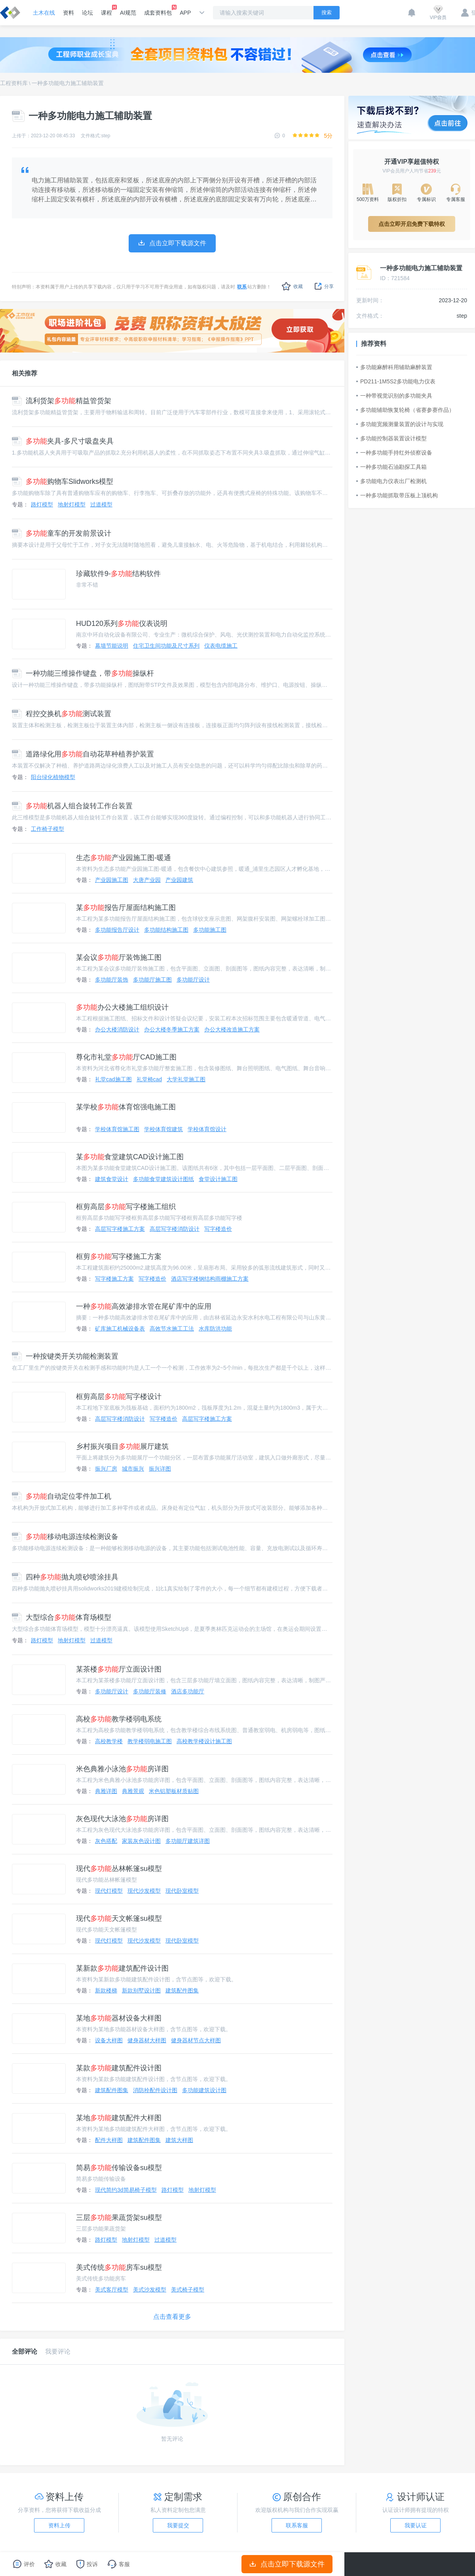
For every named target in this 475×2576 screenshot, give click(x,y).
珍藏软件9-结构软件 (118, 574)
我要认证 (416, 2525)
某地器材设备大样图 (119, 2018)
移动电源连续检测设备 (65, 1536)
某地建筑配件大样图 (119, 2118)
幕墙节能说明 (111, 646)
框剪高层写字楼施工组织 (126, 1207)
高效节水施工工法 (172, 1328)
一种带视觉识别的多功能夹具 (394, 395)
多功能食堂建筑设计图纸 (163, 1179)
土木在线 (44, 12)
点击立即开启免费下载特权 (411, 224)
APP (185, 12)
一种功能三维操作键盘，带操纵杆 (83, 673)
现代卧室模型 (182, 1891)
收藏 (292, 286)
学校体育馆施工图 (117, 1129)
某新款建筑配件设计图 (122, 1968)
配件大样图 (109, 2140)
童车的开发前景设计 (61, 533)
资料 (68, 12)
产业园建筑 (179, 880)
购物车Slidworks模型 (62, 481)
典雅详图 (106, 1791)
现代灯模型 (109, 1891)
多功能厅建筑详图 (187, 1841)
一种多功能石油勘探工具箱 (391, 467)
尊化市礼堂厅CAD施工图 (126, 1057)
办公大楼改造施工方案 (232, 1029)
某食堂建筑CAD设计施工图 (130, 1157)
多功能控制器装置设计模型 (391, 438)
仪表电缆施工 (221, 646)
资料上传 (59, 2525)
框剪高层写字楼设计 (119, 1397)
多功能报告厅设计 (117, 930)
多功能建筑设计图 (204, 2090)
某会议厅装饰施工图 (119, 957)
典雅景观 (133, 1791)
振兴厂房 (106, 1468)
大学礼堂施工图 (186, 1079)
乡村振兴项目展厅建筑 (122, 1446)
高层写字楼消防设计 (175, 1229)
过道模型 (101, 504)
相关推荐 (24, 373)
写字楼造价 (218, 1229)
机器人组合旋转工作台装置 (72, 806)
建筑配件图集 (182, 1990)
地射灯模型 (72, 504)
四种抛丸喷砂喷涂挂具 (65, 1577)
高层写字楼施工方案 (120, 1229)
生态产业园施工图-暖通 (123, 858)
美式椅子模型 (187, 2289)
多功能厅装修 (149, 1691)
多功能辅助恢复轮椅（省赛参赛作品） (405, 410)
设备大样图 (109, 2040)
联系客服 (297, 2525)
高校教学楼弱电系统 (119, 1719)
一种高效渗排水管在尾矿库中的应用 (143, 1306)
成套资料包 (158, 10)
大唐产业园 (147, 880)
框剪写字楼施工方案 (119, 1257)
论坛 (87, 12)
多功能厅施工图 (152, 979)
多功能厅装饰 (111, 979)
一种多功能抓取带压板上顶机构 (397, 495)
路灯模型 (42, 504)
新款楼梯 (106, 1990)
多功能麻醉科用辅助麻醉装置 (394, 367)
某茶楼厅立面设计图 (119, 1669)
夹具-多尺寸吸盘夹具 (63, 441)
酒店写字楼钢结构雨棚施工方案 (210, 1279)
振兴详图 (160, 1468)
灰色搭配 (106, 1841)
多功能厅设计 (193, 979)
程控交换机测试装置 (61, 713)
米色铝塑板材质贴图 (174, 1791)
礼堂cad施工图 (113, 1079)
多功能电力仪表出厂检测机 (391, 481)
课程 (106, 10)
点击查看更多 (172, 2316)
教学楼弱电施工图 (149, 1741)
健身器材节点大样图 (196, 2040)
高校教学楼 (109, 1741)
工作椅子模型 (47, 829)
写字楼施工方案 (114, 1279)
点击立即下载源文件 (287, 2564)
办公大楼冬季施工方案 (172, 1029)
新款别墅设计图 (141, 1990)
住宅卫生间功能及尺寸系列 (166, 646)
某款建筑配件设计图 (119, 2068)
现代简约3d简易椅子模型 (126, 2190)
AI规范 (128, 12)
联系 (242, 287)
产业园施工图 (111, 880)
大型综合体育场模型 (61, 1617)
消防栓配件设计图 (155, 2090)
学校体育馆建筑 (163, 1129)
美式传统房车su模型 (119, 2267)
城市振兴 (133, 1468)
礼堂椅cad (149, 1079)
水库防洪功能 (215, 1328)
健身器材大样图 (146, 2040)
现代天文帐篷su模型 (119, 1918)
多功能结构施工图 (166, 930)
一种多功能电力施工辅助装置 (68, 83)
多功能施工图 (209, 930)
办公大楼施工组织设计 (122, 1007)
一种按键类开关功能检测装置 (65, 1356)
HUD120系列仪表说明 (121, 623)
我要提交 (178, 2525)
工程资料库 (14, 83)
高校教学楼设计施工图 (204, 1741)
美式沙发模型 (149, 2289)
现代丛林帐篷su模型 (119, 1869)
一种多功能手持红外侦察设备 (394, 452)
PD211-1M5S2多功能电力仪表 (395, 381)
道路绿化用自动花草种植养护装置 (83, 754)
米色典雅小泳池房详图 (122, 1769)
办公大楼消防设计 (117, 1029)
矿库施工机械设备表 (120, 1328)
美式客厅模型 (111, 2289)
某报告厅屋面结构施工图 (126, 908)
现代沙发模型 (144, 1891)
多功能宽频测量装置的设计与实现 (399, 424)
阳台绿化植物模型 (53, 777)
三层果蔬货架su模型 (119, 2218)
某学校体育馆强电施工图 (126, 1107)
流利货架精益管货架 (61, 401)
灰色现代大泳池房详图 (122, 1819)
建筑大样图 (179, 2140)
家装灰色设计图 (141, 1841)
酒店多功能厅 (187, 1691)
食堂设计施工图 (218, 1179)
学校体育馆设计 (207, 1129)
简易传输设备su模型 (119, 2168)
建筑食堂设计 (111, 1179)
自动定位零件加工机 (61, 1496)
